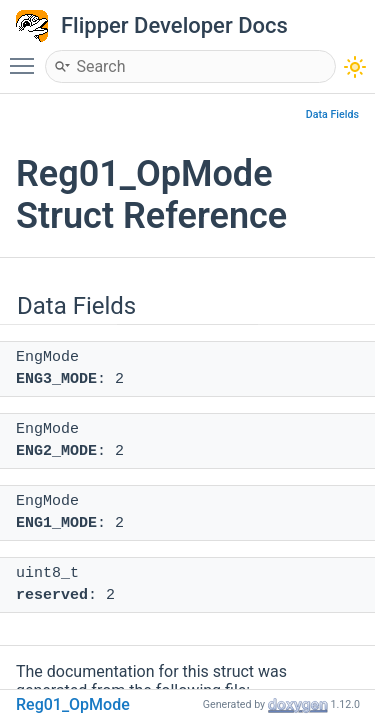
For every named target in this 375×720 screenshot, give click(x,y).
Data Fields (332, 114)
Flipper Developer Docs (174, 25)
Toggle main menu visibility (27, 57)
